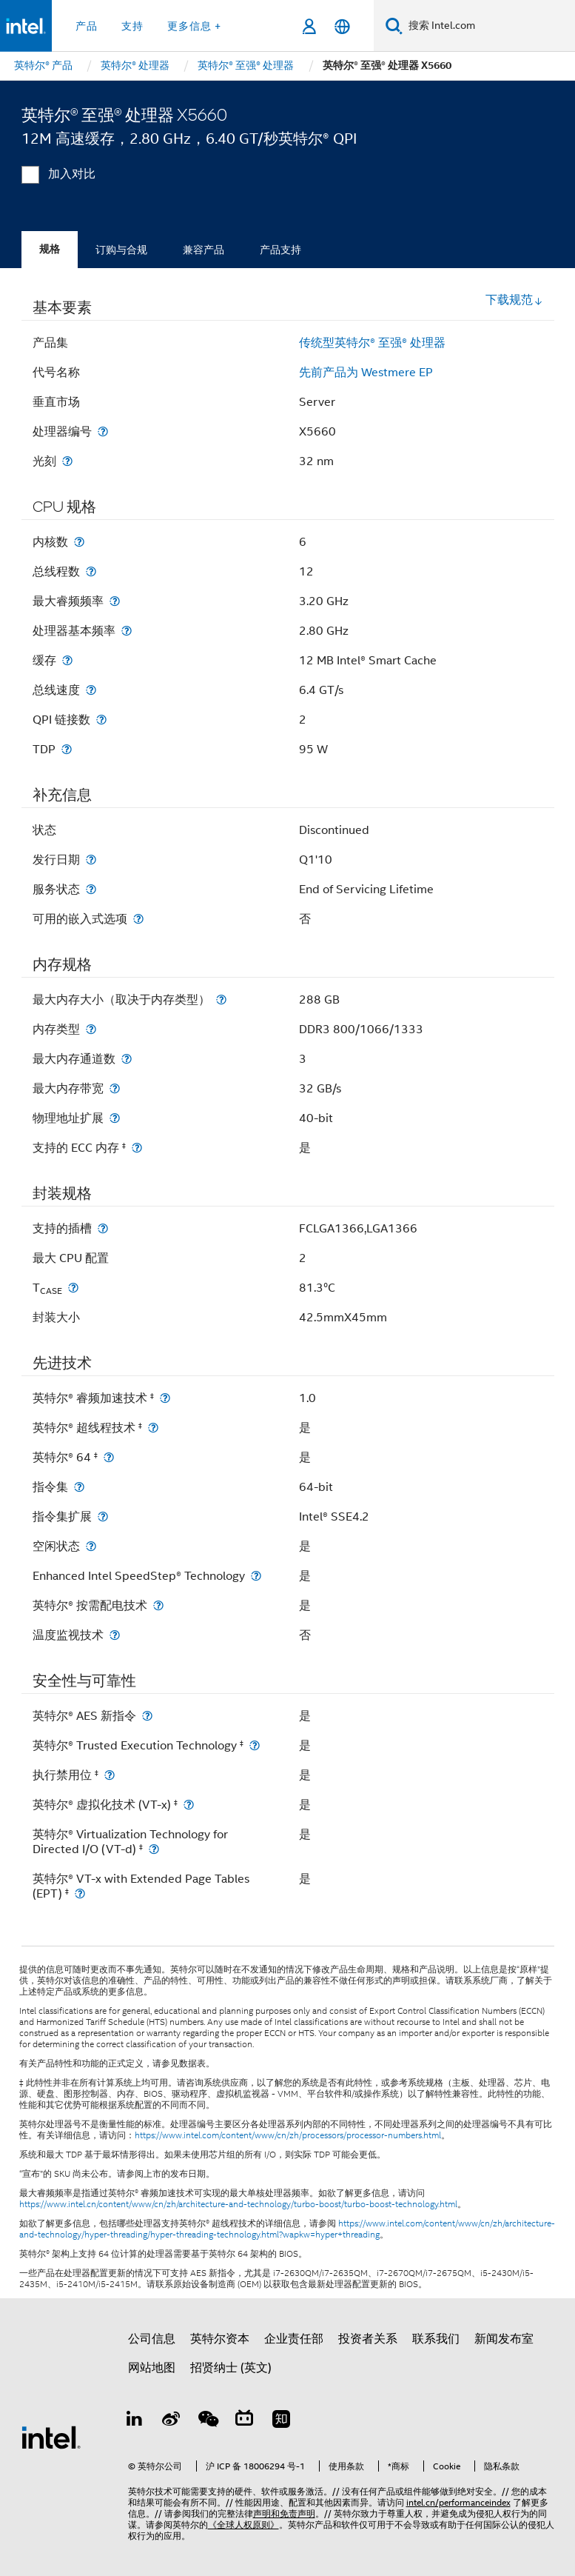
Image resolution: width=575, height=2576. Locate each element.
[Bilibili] (244, 2421)
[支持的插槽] (103, 1228)
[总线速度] (91, 690)
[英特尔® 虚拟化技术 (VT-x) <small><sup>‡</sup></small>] (189, 1804)
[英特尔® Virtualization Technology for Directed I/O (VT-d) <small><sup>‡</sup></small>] (154, 1849)
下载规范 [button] (514, 300)
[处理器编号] (103, 431)
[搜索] (394, 25)
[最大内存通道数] (126, 1058)
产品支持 (280, 249)
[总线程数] (91, 571)
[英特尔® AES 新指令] (147, 1715)
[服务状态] (91, 889)
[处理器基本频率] (126, 630)
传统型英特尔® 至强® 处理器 (372, 343)
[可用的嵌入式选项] (138, 918)
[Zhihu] (281, 2421)
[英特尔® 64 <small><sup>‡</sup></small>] (109, 1457)
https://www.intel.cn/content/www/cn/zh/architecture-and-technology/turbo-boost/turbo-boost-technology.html (238, 2204)
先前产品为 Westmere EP (366, 372)
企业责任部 (293, 2339)
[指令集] (79, 1487)
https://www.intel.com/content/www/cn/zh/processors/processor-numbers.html (288, 2135)
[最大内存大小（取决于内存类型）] (221, 999)
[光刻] (67, 461)
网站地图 (151, 2367)
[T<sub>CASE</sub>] (73, 1287)
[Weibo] (171, 2421)
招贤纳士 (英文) (231, 2367)
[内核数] (79, 541)
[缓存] (67, 660)
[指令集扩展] (103, 1516)
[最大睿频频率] (115, 601)
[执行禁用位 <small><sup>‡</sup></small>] (109, 1775)
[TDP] (66, 749)
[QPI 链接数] (101, 719)
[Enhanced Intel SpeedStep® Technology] (256, 1575)
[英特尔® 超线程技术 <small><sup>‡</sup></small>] (153, 1427)
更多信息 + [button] (194, 26)
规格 (49, 249)
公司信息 (151, 2339)
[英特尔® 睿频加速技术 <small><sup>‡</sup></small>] (165, 1398)
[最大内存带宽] (115, 1088)
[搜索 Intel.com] (489, 26)
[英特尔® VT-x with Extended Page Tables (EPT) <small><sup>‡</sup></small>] (80, 1893)
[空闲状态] (91, 1546)
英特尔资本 (219, 2339)
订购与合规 (121, 249)
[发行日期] (91, 859)
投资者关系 (367, 2339)
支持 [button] (132, 26)
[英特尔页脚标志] (51, 2436)
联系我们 (436, 2339)
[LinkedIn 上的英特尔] (134, 2421)
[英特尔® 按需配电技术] (158, 1605)
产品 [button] (86, 26)
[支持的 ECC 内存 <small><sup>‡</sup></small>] (137, 1147)
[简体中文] (342, 26)
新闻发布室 (504, 2339)
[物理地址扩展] (115, 1118)
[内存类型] (91, 1029)
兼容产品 (203, 249)
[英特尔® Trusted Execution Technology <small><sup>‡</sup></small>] (254, 1745)
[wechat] (208, 2421)
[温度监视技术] (115, 1635)
